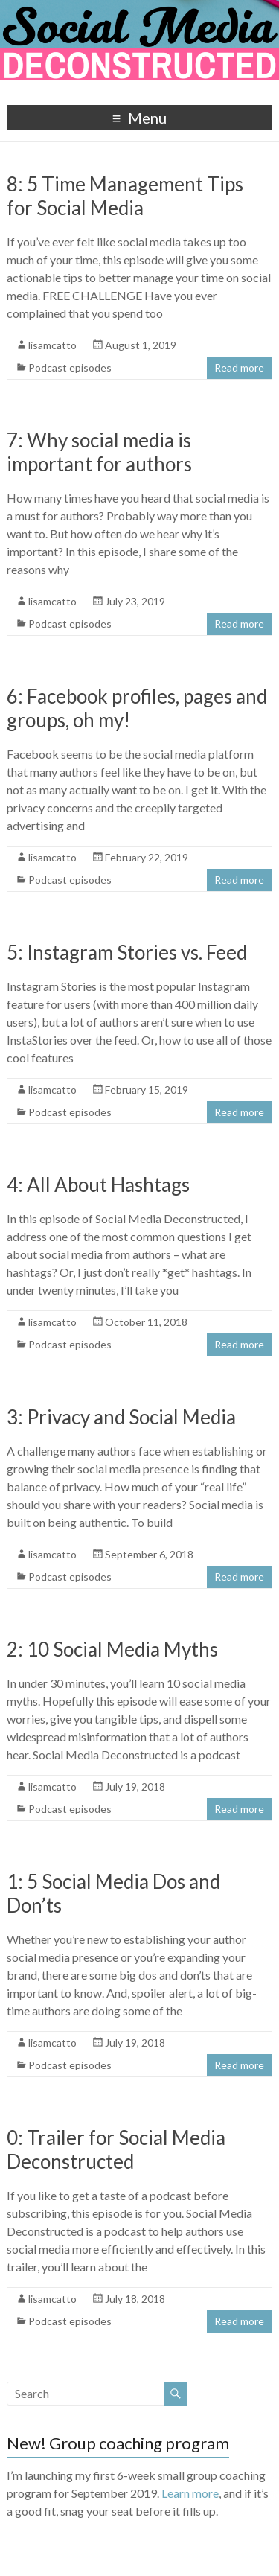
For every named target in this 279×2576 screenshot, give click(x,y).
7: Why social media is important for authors (99, 452)
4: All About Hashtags (98, 1184)
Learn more (190, 2493)
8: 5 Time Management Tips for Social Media (125, 196)
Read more (239, 367)
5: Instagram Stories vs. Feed (127, 952)
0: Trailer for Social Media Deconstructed (116, 2149)
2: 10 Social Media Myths (112, 1649)
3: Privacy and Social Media (121, 1417)
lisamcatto (52, 345)
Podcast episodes (70, 367)
